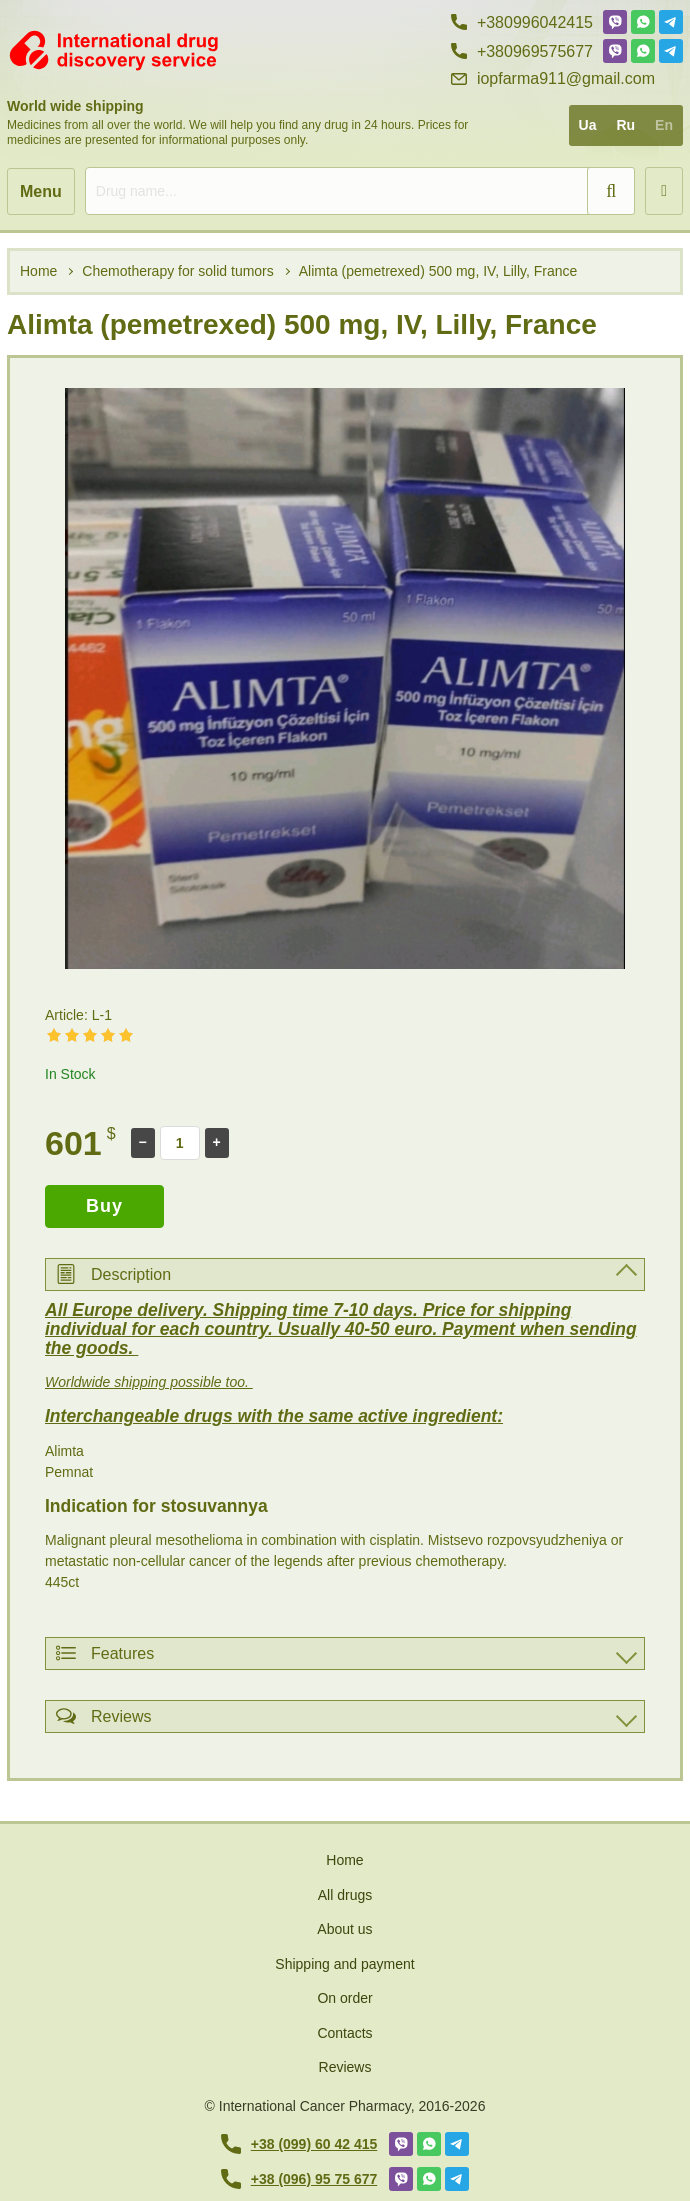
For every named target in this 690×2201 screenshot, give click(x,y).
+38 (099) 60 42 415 (299, 2144)
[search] (360, 191)
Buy (104, 1206)
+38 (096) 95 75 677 (299, 2179)
